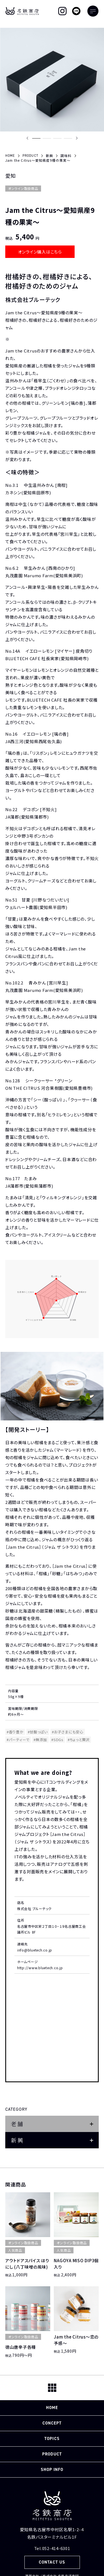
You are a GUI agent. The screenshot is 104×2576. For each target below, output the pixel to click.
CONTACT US (52, 2562)
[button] (36, 138)
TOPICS (51, 2438)
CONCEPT (52, 2423)
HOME (52, 2407)
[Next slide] (77, 138)
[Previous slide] (27, 138)
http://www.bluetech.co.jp (40, 1967)
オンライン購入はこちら (40, 252)
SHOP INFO (52, 2469)
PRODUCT (52, 2454)
